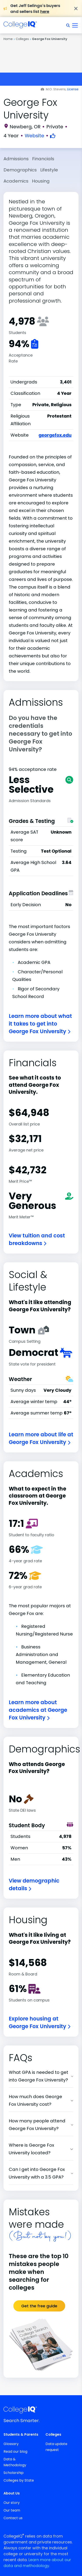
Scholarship (13, 2472)
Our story (11, 2502)
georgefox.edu (55, 435)
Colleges (22, 39)
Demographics (20, 170)
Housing (41, 181)
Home (8, 39)
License (73, 89)
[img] (20, 26)
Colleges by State (18, 2480)
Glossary (11, 2443)
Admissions (16, 159)
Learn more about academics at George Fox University (38, 1710)
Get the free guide (39, 2306)
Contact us (13, 2517)
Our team (11, 2510)
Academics (15, 181)
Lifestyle (49, 170)
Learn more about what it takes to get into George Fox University (40, 1023)
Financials (43, 159)
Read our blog (15, 2451)
